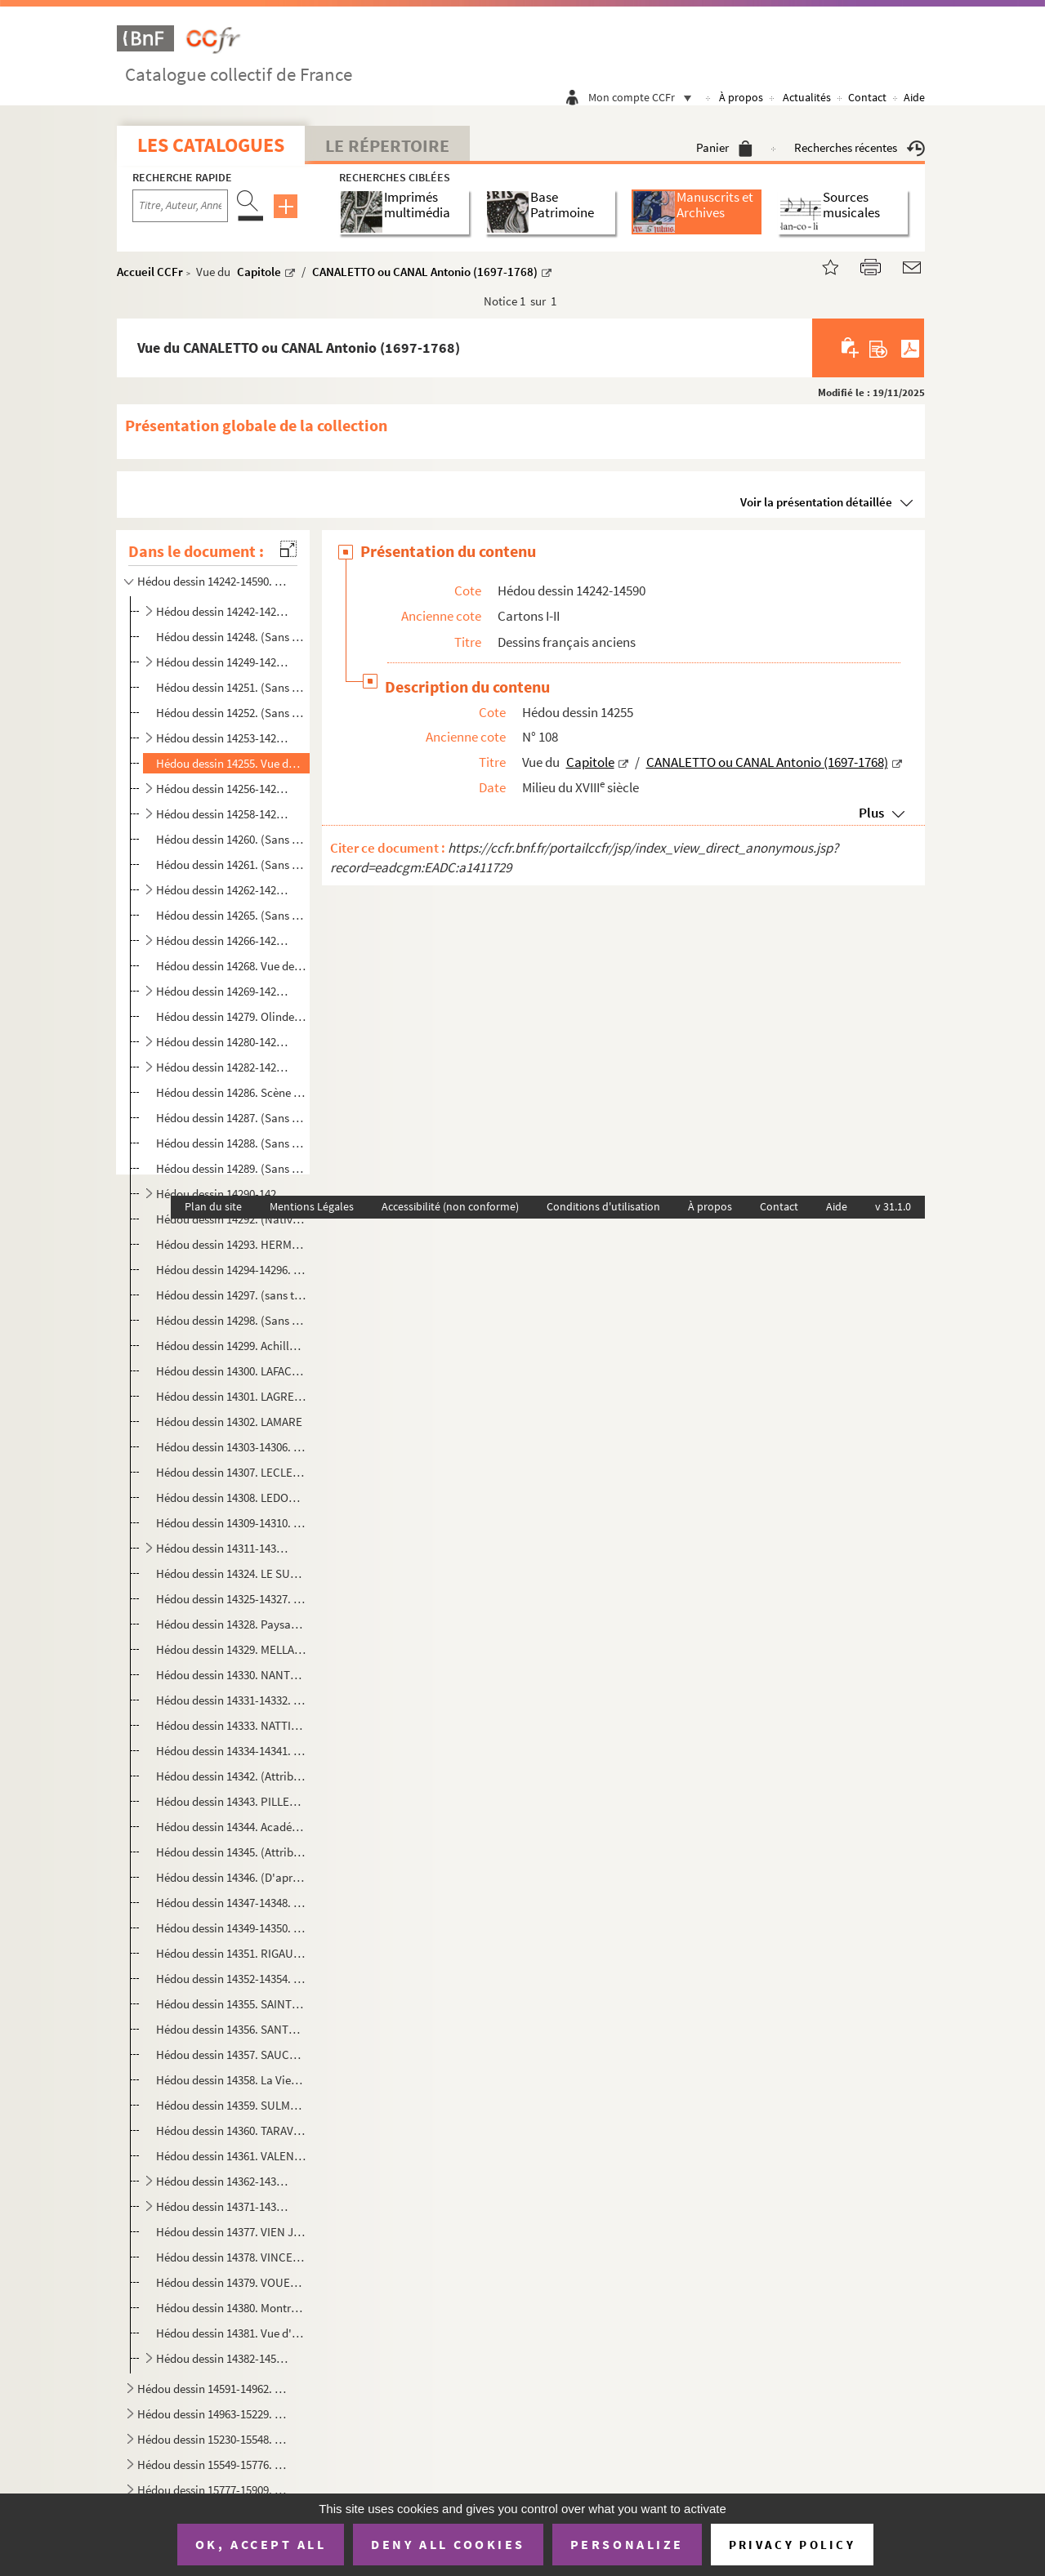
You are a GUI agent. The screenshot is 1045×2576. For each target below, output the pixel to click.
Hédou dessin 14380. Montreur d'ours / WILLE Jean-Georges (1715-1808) (231, 2307)
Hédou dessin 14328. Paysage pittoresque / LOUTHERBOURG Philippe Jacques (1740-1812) (231, 1624)
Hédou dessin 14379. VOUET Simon (231, 2282)
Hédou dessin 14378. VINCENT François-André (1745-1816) (231, 2257)
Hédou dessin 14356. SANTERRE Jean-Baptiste (231, 2029)
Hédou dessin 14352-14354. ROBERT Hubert (231, 1978)
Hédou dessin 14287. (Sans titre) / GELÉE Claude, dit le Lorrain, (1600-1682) (231, 1117)
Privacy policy (792, 2544)
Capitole (259, 271)
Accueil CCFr (150, 271)
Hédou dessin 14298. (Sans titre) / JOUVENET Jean (231, 1320)
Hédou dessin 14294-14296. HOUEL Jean (231, 1269)
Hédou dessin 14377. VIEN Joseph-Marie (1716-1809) (231, 2232)
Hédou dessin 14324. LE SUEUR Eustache (231, 1573)
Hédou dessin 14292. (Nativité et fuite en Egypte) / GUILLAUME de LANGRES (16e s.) (231, 1219)
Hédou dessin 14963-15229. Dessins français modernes (214, 2414)
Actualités (807, 97)
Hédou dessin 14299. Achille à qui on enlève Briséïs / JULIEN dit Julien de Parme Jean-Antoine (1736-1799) (231, 1345)
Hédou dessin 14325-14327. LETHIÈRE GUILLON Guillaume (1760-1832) (231, 1599)
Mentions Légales (312, 1206)
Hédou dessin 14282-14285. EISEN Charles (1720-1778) (224, 1067)
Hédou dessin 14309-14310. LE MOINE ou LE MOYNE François (231, 1523)
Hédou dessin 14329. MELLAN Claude (231, 1649)
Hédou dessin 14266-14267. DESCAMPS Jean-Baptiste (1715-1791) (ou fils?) (224, 940)
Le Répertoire (387, 145)
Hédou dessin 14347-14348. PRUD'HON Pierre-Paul (231, 1902)
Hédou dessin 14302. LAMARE (229, 1421)
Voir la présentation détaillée (816, 502)
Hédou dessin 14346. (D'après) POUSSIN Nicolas (231, 1877)
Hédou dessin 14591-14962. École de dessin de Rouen (214, 2388)
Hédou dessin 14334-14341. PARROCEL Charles (231, 1750)
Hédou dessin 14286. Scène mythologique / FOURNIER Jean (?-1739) (231, 1092)
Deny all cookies (448, 2544)
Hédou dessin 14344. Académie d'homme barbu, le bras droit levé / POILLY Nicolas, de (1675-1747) (231, 1826)
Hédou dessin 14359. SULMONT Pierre (231, 2105)
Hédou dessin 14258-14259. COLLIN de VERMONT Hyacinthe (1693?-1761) (224, 814)
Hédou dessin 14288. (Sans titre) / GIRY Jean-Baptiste (231, 1143)
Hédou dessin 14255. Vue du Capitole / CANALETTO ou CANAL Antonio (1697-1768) (231, 763)
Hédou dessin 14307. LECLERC (231, 1472)
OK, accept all (260, 2544)
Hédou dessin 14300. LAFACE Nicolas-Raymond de (231, 1371)
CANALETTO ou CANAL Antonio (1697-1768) (425, 271)
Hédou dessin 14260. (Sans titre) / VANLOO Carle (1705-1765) (231, 839)
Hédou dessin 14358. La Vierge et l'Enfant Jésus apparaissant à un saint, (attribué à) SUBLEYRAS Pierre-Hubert (231, 2080)
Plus (871, 813)
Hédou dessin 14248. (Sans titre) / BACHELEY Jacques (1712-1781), (231, 636)
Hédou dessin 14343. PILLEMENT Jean (231, 1801)
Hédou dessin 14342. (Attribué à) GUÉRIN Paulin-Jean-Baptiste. (231, 1776)
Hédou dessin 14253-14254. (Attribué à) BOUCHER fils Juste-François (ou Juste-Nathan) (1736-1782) (224, 738)
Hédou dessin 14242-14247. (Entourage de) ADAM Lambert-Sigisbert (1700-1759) (224, 611)
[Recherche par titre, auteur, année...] (180, 205)
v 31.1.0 (893, 1206)
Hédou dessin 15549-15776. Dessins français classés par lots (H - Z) (214, 2464)
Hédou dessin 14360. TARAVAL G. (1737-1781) (231, 2130)
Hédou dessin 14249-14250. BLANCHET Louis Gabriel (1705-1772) (224, 662)
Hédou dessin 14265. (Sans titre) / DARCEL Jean (231, 915)
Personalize (627, 2544)
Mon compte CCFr (643, 97)
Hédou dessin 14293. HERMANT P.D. (231, 1244)
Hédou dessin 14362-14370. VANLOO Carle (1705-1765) (224, 2181)
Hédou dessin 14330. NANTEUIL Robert (231, 1674)
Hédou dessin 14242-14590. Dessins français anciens (214, 581)
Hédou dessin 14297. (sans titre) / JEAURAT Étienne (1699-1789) (231, 1295)
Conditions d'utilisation (603, 1206)
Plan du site (213, 1206)
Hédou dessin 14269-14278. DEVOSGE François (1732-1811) (224, 991)
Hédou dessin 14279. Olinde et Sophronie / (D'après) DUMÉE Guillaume (231, 1016)
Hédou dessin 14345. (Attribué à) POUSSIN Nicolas (231, 1852)
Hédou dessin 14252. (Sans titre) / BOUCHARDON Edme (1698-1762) (231, 712)
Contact (867, 97)
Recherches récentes (859, 147)
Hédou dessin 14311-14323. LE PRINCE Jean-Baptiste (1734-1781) (224, 1548)
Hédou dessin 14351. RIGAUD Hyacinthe (231, 1953)
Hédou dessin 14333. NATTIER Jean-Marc (231, 1725)
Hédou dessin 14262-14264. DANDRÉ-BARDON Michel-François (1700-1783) (224, 890)
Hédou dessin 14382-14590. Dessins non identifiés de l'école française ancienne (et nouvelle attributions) (224, 2358)
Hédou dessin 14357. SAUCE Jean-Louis (231, 2054)
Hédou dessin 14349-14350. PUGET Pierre (231, 1928)
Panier (724, 147)
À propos (741, 97)
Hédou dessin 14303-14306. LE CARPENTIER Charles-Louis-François (231, 1447)
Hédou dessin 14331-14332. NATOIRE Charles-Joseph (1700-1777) (231, 1700)
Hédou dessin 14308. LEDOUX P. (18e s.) (231, 1497)
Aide (914, 97)
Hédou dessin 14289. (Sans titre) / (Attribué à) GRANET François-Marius (231, 1168)
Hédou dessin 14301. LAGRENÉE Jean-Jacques (231, 1396)
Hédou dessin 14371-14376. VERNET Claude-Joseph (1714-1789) (224, 2206)
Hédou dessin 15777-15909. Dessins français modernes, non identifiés (214, 2490)
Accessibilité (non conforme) (450, 1206)
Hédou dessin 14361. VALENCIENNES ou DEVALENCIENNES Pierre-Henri (231, 2156)
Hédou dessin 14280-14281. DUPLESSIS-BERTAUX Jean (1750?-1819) (224, 1042)
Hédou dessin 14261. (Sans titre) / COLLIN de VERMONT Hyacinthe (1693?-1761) (231, 864)
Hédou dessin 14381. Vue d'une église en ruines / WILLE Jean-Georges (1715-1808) (231, 2333)
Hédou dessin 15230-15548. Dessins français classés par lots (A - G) (214, 2439)
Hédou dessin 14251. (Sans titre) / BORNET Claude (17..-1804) (231, 687)
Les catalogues (210, 145)
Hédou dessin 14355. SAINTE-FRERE (231, 2004)
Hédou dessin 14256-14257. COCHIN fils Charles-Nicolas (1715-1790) (224, 788)
